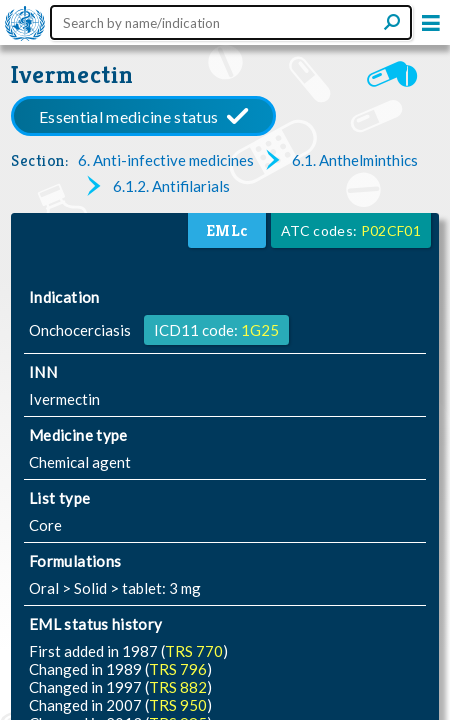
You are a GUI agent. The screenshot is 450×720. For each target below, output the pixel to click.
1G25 (260, 330)
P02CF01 (391, 230)
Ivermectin (72, 74)
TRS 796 (178, 669)
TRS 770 (194, 651)
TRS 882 (178, 687)
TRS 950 (178, 705)
